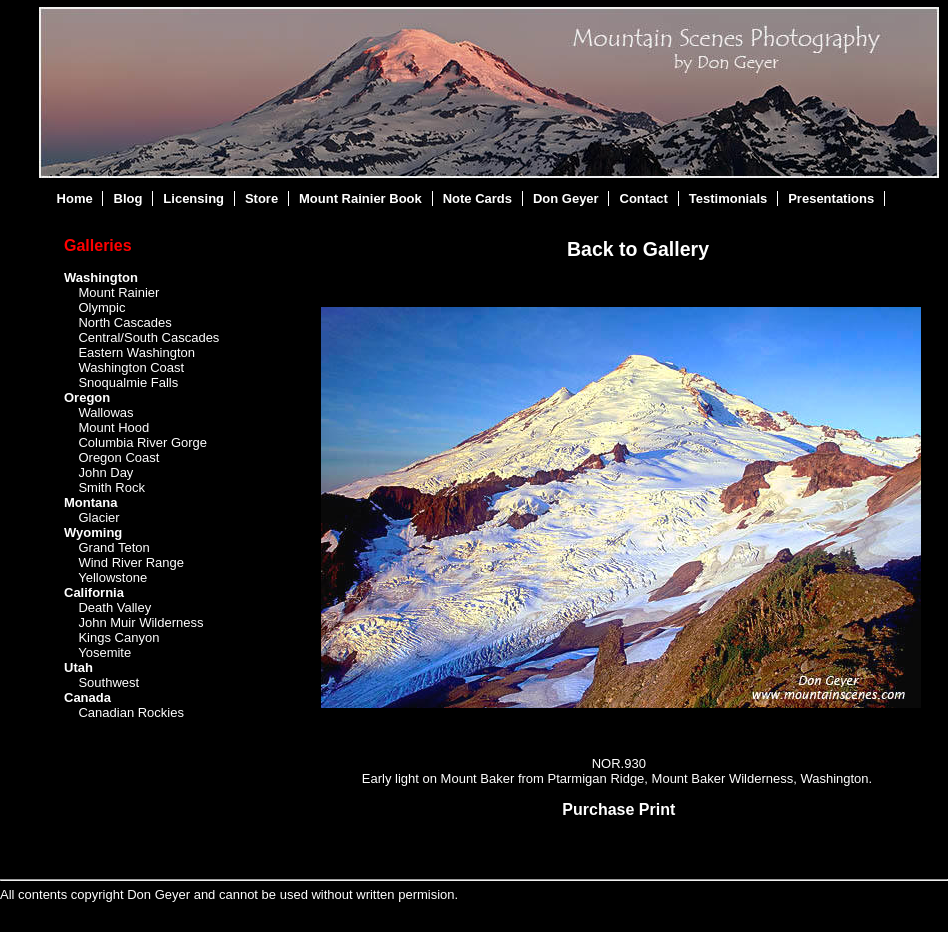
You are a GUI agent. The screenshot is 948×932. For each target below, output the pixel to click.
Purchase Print (618, 809)
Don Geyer (566, 198)
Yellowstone (112, 577)
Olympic (101, 307)
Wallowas (105, 412)
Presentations (831, 198)
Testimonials (728, 198)
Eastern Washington (136, 352)
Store (261, 198)
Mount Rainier (118, 292)
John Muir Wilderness (140, 622)
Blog (128, 198)
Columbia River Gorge (142, 442)
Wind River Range (131, 562)
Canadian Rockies (131, 712)
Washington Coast (131, 367)
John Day (105, 472)
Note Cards (477, 198)
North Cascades (124, 322)
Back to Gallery (638, 249)
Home (75, 198)
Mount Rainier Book (360, 198)
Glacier (98, 517)
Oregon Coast (118, 457)
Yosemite (104, 652)
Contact (644, 198)
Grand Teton (113, 547)
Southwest (108, 682)
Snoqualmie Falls (128, 382)
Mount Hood (113, 427)
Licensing (193, 198)
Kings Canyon (118, 637)
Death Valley (114, 607)
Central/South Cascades (148, 337)
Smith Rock (111, 487)
